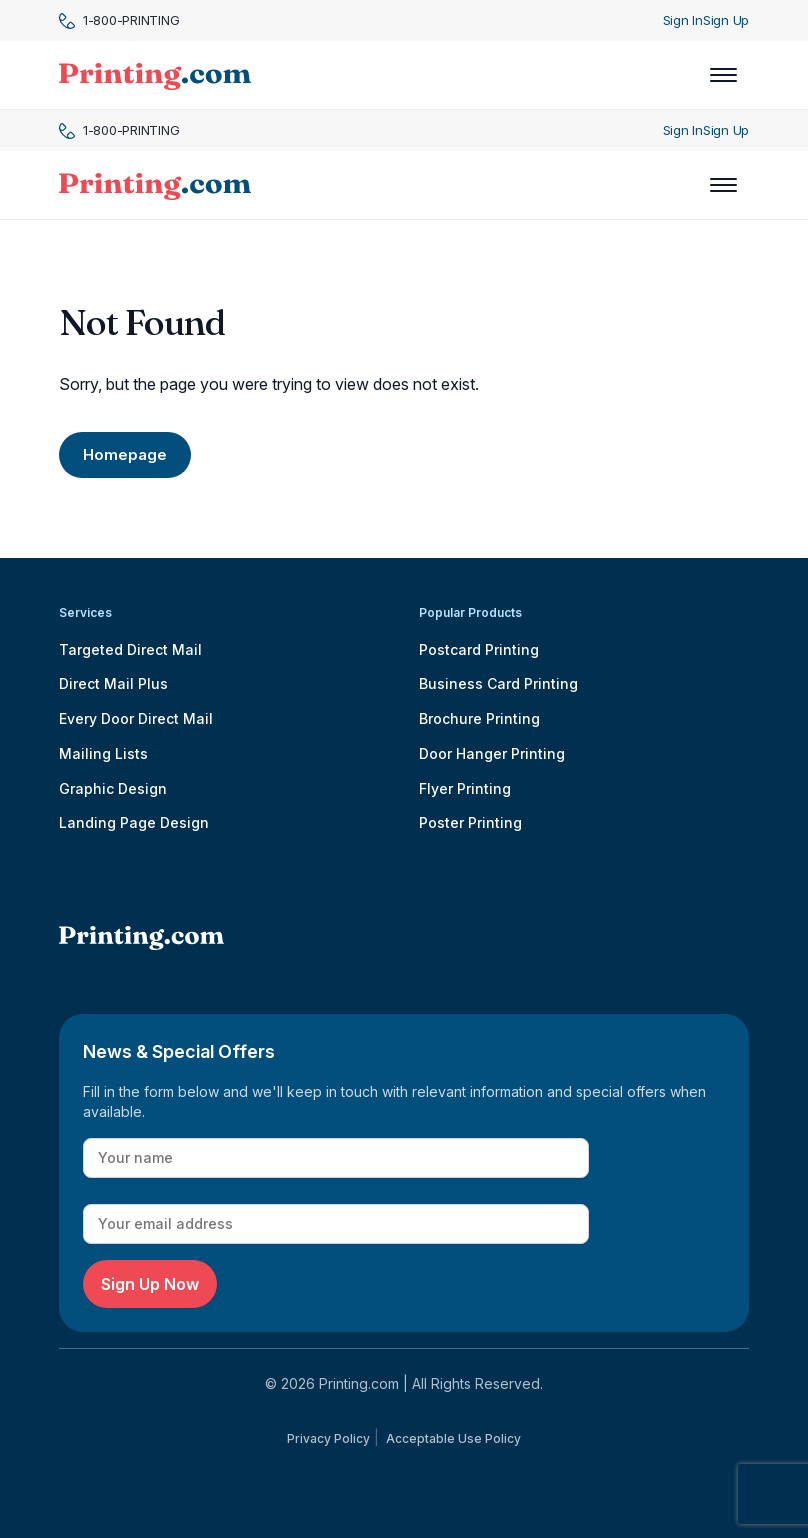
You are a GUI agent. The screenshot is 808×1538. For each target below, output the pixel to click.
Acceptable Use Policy (453, 1438)
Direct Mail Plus (113, 683)
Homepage (125, 454)
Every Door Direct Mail (136, 718)
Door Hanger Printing (492, 753)
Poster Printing (470, 822)
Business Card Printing (498, 683)
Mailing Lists (103, 753)
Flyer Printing (465, 788)
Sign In (683, 20)
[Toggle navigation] (723, 75)
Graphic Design (113, 788)
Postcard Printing (479, 649)
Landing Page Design (134, 822)
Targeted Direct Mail (130, 649)
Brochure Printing (479, 718)
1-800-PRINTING (119, 20)
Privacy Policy (328, 1438)
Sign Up (726, 20)
